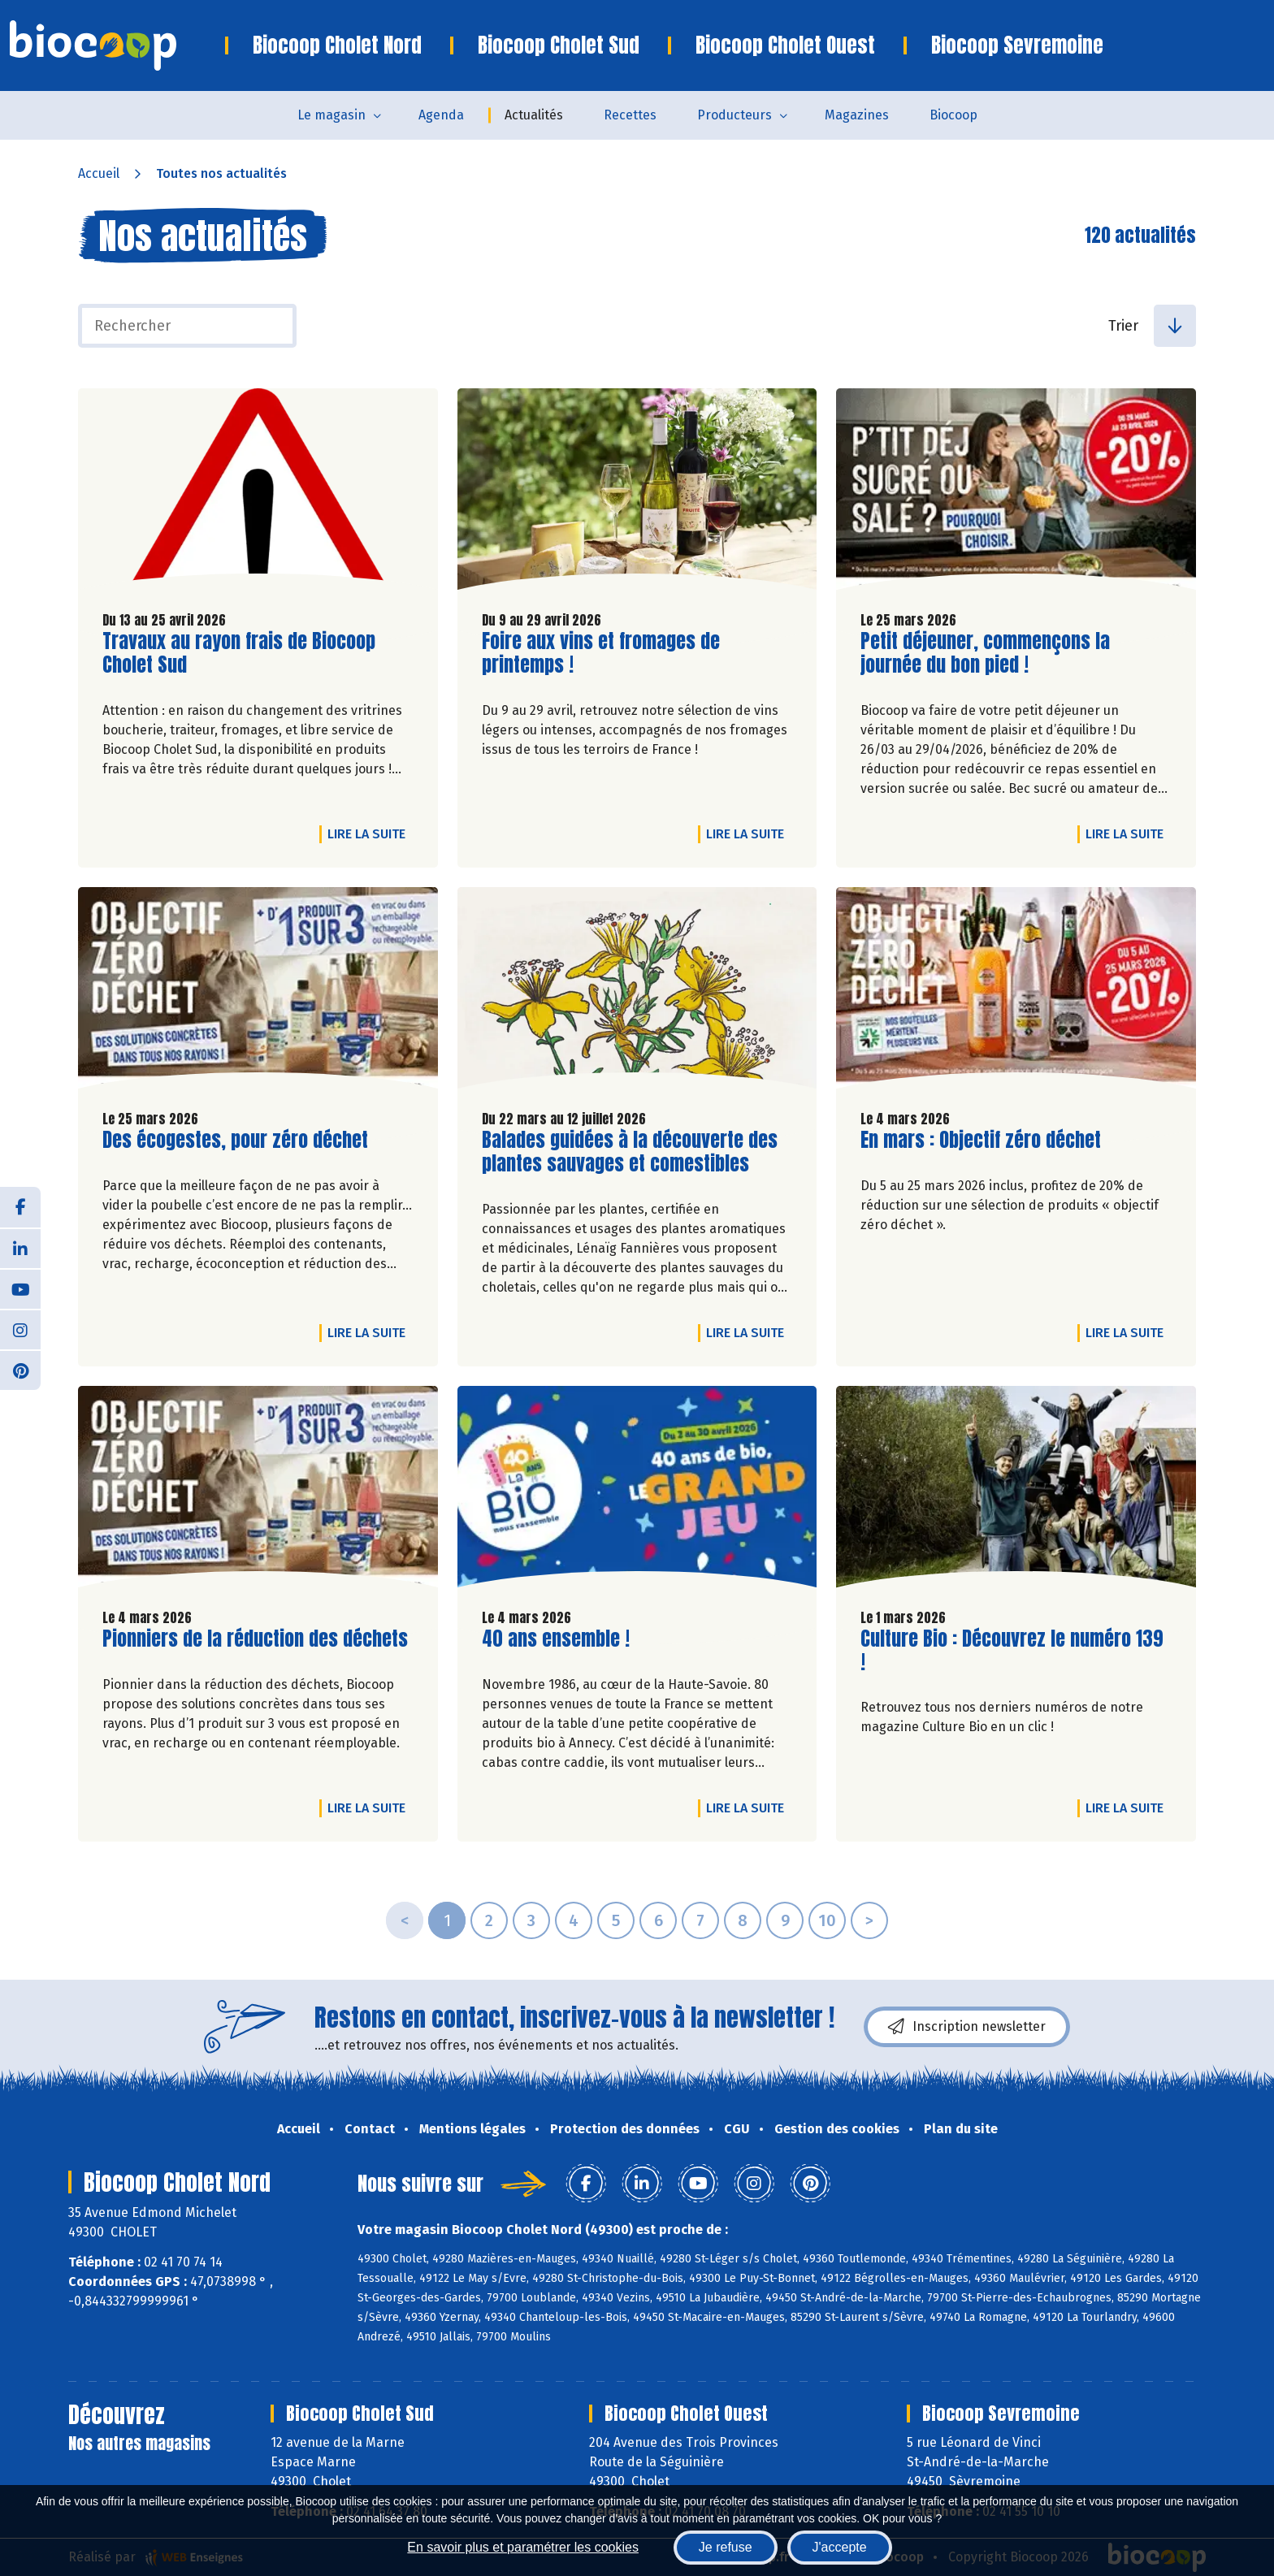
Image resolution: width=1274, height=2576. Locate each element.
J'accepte (839, 2547)
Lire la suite (370, 833)
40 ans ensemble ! (556, 1639)
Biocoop (953, 115)
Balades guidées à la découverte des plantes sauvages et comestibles (630, 1151)
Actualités (534, 115)
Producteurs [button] (734, 115)
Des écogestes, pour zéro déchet (235, 1140)
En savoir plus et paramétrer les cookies (523, 2547)
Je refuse (725, 2547)
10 (827, 1920)
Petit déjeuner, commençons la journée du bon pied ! (985, 653)
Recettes (630, 115)
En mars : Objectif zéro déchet (980, 1140)
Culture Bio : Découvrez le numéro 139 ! (1012, 1650)
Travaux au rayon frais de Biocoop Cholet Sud (238, 653)
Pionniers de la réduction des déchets (255, 1639)
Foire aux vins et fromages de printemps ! (601, 653)
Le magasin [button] (331, 115)
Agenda (441, 115)
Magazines (857, 115)
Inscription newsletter (967, 2027)
